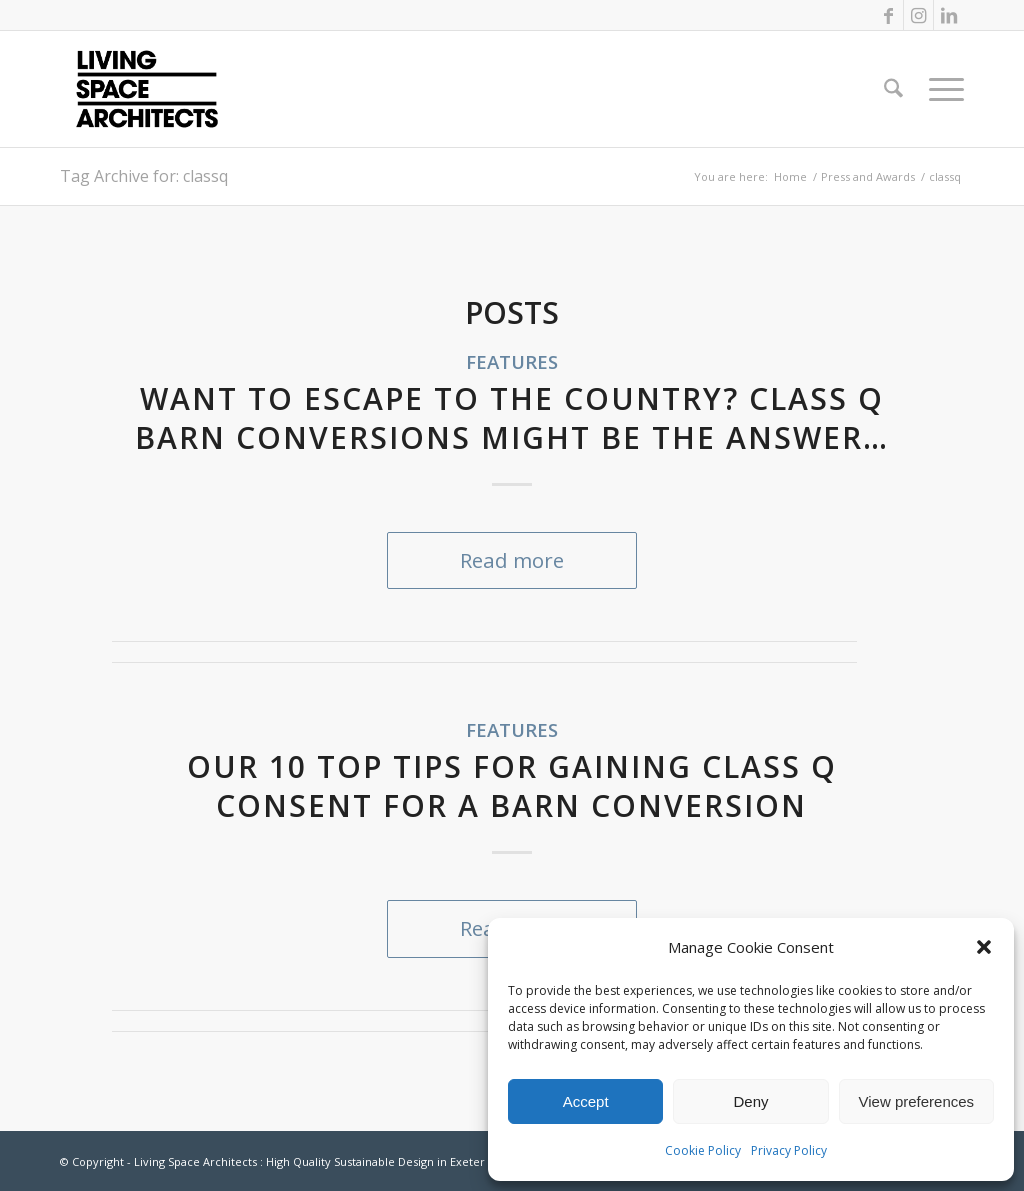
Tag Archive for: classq (144, 176)
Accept (586, 1101)
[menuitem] (893, 89)
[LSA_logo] (147, 89)
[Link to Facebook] (888, 15)
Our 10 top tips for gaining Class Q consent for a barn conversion (512, 786)
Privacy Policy (789, 1150)
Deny (750, 1101)
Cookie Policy (703, 1150)
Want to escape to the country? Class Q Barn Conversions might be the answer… (512, 418)
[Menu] (940, 89)
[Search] (893, 89)
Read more (512, 560)
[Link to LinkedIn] (949, 15)
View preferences (917, 1101)
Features (512, 361)
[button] (984, 947)
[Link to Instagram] (918, 15)
